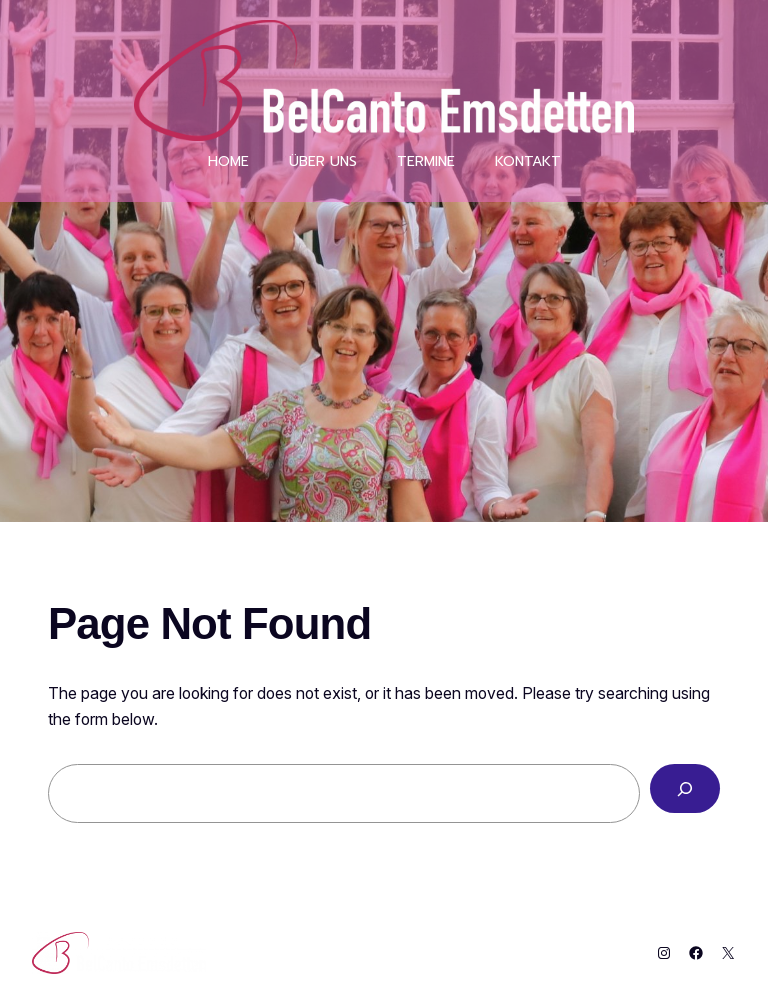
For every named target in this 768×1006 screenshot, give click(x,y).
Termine (426, 161)
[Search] (685, 788)
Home (228, 161)
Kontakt (528, 161)
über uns (323, 161)
